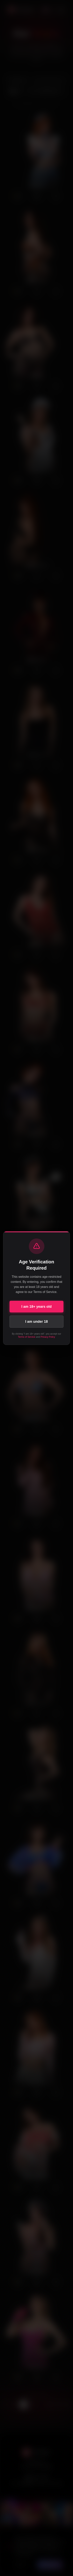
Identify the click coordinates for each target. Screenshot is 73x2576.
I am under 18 (36, 1322)
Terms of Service (26, 1337)
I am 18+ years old (36, 1307)
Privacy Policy (47, 1337)
